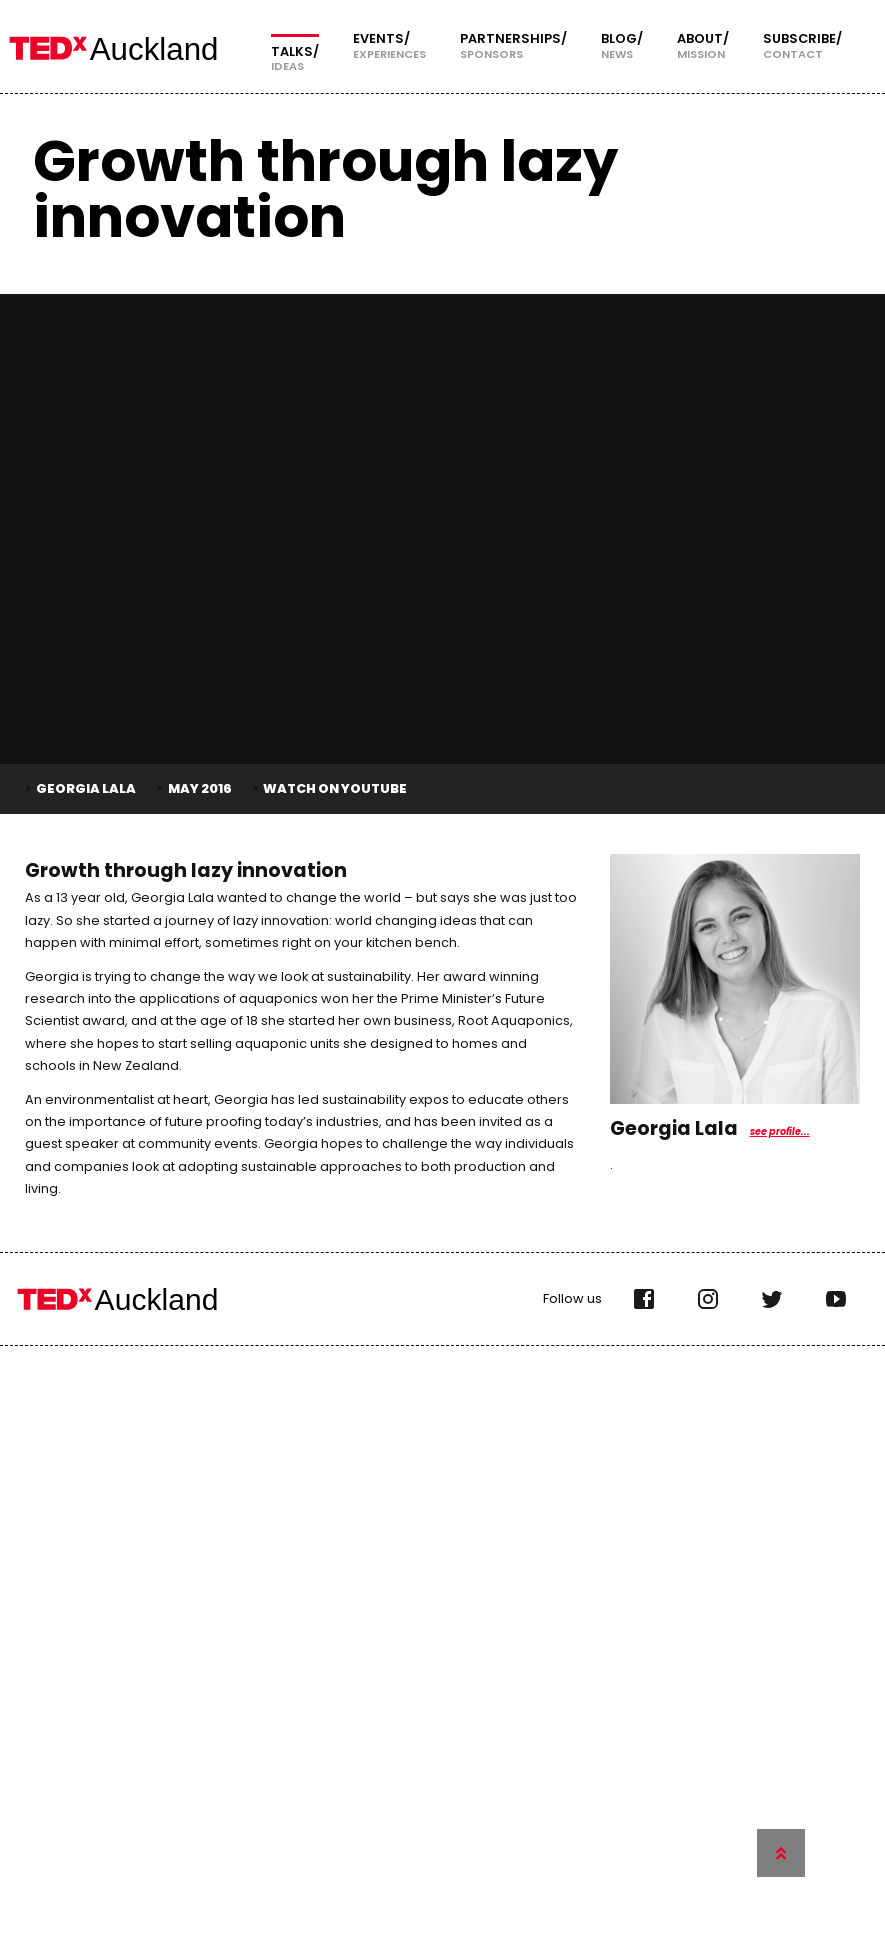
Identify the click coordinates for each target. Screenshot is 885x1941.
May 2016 (200, 788)
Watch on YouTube (335, 788)
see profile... (780, 1131)
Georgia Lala (86, 788)
